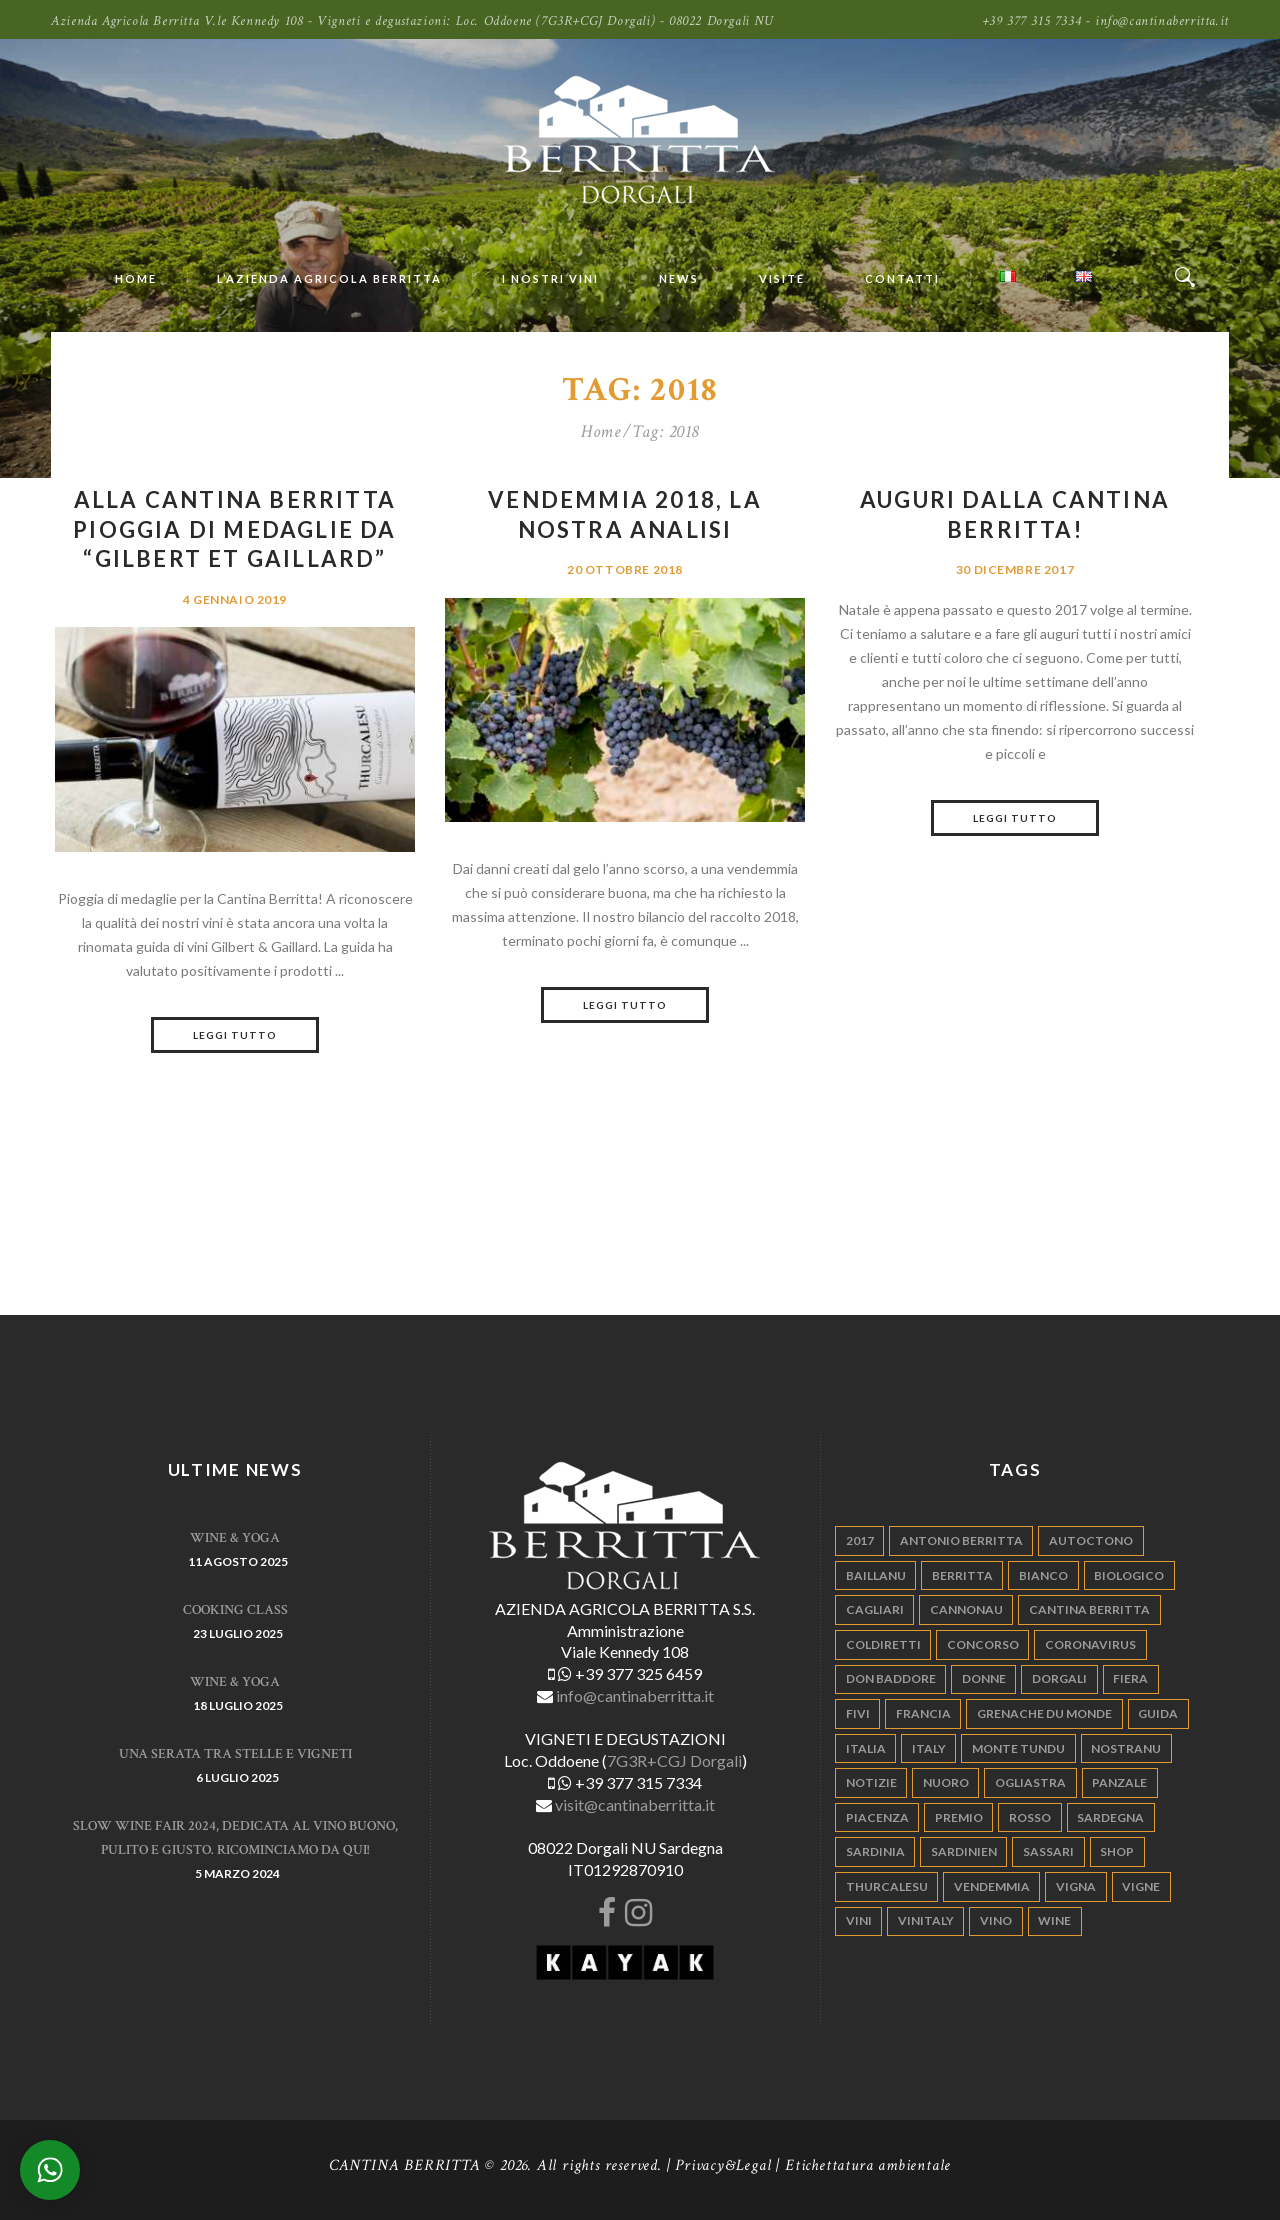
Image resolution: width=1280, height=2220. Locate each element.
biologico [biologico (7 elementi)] (1129, 1575)
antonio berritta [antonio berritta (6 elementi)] (961, 1540)
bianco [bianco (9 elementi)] (1043, 1575)
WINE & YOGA (235, 1538)
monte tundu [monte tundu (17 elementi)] (1018, 1748)
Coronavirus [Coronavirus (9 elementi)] (1090, 1644)
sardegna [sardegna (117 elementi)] (1110, 1817)
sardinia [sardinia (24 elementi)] (875, 1851)
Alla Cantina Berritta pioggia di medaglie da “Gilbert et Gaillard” (234, 529)
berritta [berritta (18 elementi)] (962, 1575)
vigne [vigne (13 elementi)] (1141, 1886)
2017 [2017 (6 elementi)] (860, 1540)
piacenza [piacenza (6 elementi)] (877, 1817)
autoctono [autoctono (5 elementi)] (1091, 1540)
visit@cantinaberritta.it (635, 1804)
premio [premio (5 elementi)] (959, 1817)
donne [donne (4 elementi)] (984, 1678)
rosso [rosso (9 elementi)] (1030, 1817)
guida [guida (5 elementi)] (1158, 1713)
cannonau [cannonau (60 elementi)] (966, 1609)
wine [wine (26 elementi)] (1054, 1920)
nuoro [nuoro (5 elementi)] (946, 1782)
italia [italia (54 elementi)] (866, 1748)
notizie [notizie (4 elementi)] (871, 1782)
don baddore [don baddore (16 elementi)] (891, 1678)
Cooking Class (235, 1610)
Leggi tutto (235, 1035)
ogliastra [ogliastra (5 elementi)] (1030, 1782)
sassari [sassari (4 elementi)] (1048, 1851)
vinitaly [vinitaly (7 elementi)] (926, 1920)
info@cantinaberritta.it (635, 1695)
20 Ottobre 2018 (625, 569)
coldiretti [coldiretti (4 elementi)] (883, 1644)
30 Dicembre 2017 (1015, 569)
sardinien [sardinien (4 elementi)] (964, 1851)
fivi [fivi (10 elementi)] (858, 1713)
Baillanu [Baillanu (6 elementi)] (876, 1575)
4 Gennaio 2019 (235, 599)
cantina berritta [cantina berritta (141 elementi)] (1089, 1609)
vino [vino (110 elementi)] (996, 1920)
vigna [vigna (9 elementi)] (1076, 1886)
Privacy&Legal (723, 2165)
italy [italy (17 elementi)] (929, 1748)
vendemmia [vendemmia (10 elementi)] (992, 1886)
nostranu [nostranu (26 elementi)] (1126, 1748)
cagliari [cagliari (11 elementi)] (875, 1609)
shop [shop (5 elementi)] (1117, 1851)
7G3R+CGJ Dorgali (674, 1760)
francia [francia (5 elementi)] (923, 1713)
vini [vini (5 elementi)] (859, 1920)
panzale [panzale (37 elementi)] (1119, 1782)
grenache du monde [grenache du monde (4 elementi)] (1044, 1713)
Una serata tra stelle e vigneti (235, 1754)
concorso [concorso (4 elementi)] (983, 1644)
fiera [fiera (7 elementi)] (1130, 1678)
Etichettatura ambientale (868, 2165)
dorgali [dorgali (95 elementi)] (1059, 1678)
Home (600, 432)
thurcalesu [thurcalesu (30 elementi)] (887, 1886)
